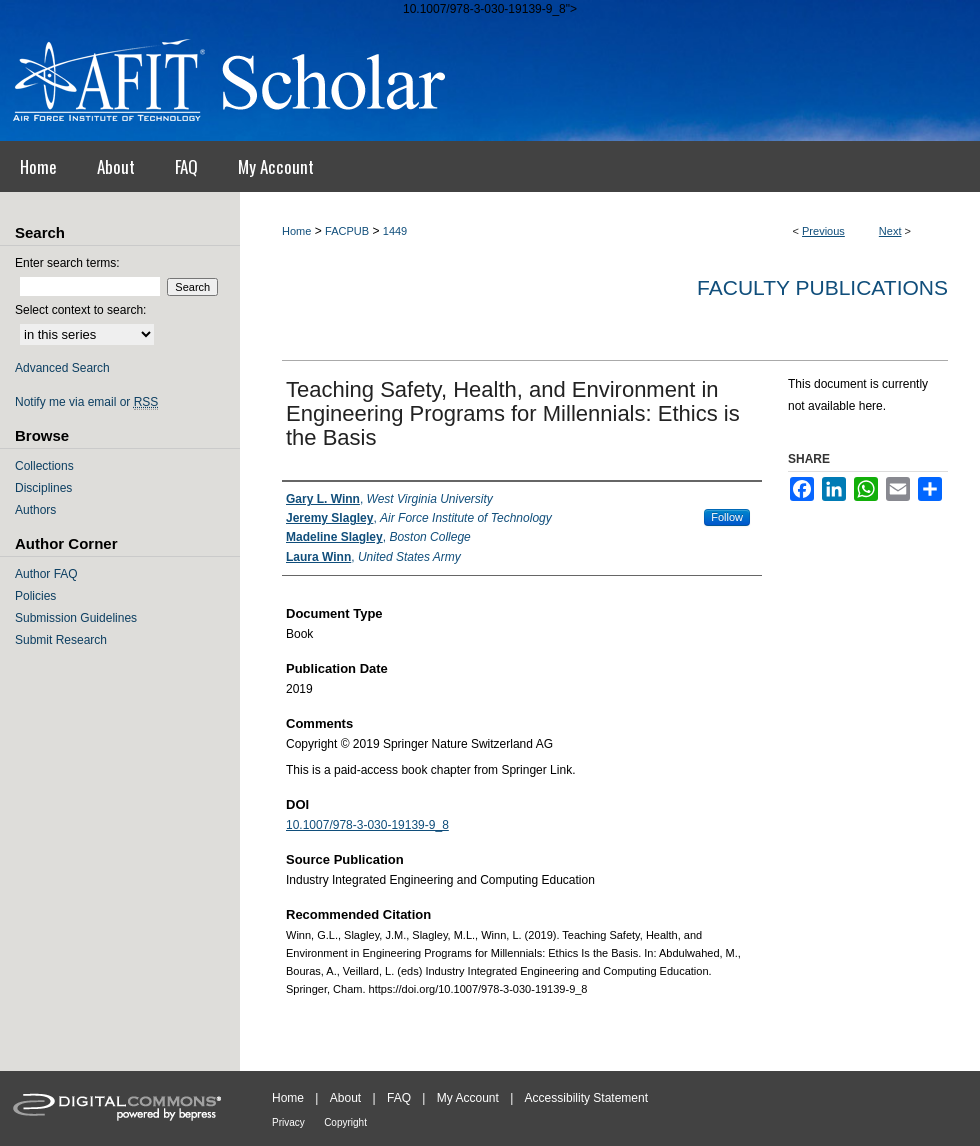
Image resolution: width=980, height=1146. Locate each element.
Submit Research (61, 640)
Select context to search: (80, 310)
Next (890, 231)
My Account (468, 1098)
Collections (44, 466)
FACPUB (347, 231)
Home (296, 231)
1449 (395, 231)
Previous (823, 231)
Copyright (345, 1122)
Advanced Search (62, 368)
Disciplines (43, 488)
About (345, 1098)
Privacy (288, 1122)
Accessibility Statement (586, 1098)
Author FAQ (46, 574)
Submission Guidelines (76, 618)
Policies (35, 596)
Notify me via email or (86, 402)
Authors (35, 510)
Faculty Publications (822, 287)
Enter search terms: (67, 263)
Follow (727, 517)
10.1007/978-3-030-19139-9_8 (367, 825)
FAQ (399, 1098)
